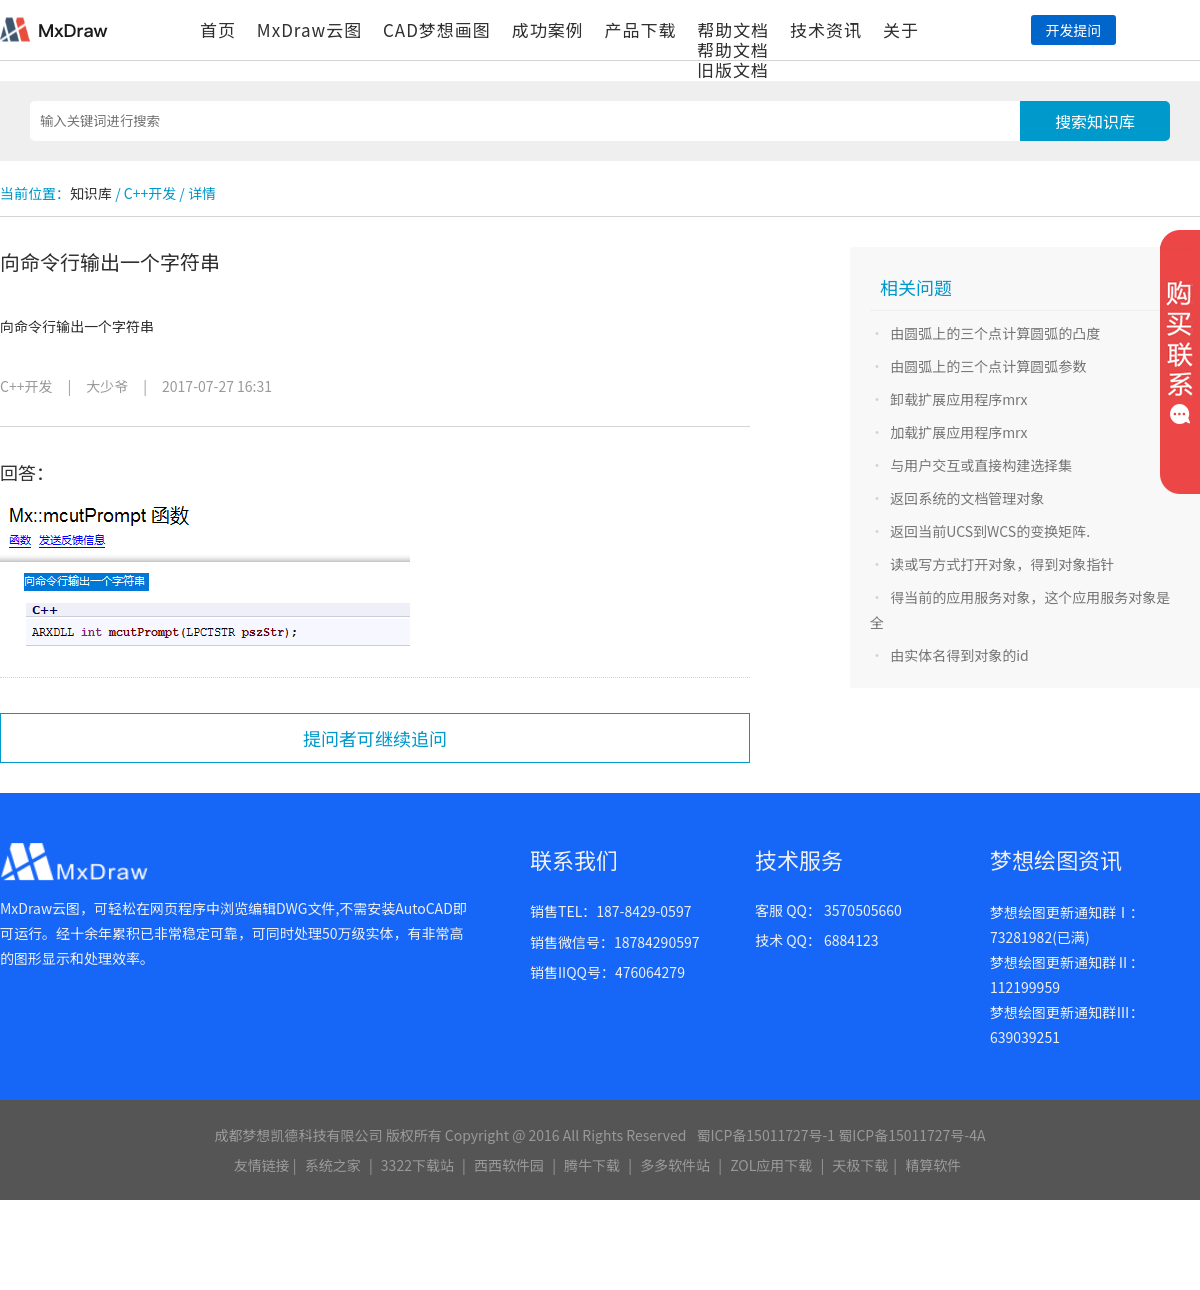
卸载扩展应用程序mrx (958, 399)
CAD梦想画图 (437, 29)
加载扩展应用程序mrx (958, 432)
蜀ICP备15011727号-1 (765, 1135)
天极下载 (860, 1165)
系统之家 (333, 1165)
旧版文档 (733, 69)
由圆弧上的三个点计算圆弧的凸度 (995, 333)
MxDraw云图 (309, 29)
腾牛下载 (592, 1165)
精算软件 (933, 1165)
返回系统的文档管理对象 (967, 498)
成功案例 (548, 29)
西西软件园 (509, 1165)
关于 (901, 29)
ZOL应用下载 (771, 1165)
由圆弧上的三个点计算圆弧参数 (988, 366)
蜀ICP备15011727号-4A (911, 1135)
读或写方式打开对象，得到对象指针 (1002, 564)
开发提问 (1073, 30)
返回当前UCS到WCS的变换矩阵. (990, 531)
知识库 (91, 193)
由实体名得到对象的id (959, 655)
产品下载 (640, 29)
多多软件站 (675, 1165)
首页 (218, 29)
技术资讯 (826, 29)
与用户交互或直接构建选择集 (981, 465)
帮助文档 (733, 29)
